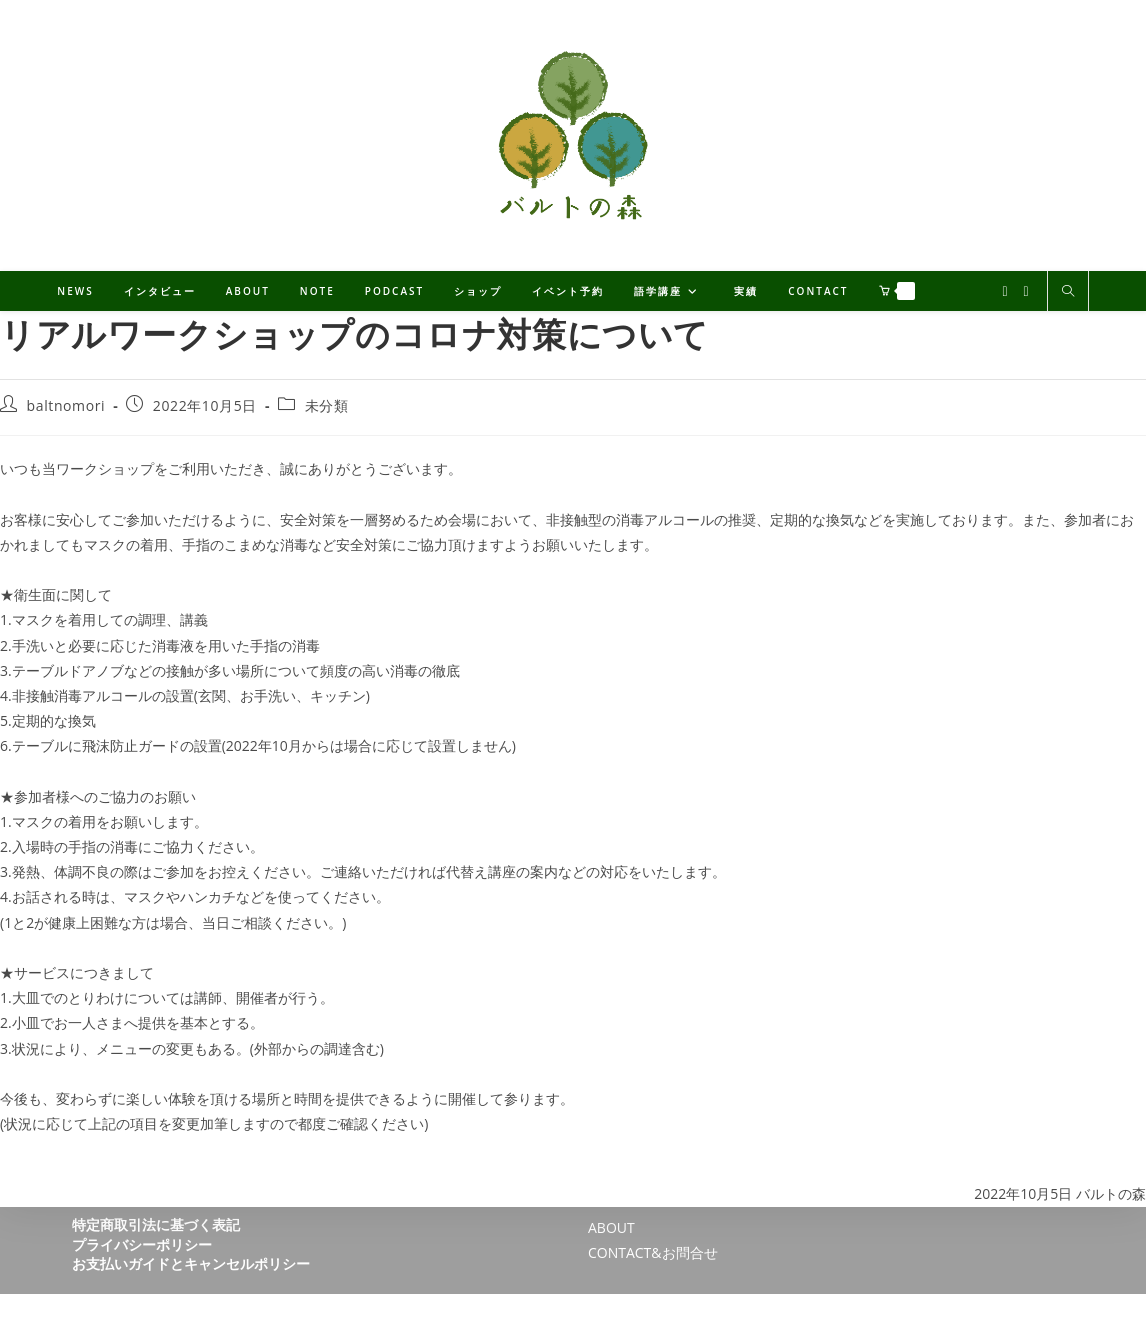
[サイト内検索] (1068, 292)
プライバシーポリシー (142, 1244)
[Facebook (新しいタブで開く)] (1026, 291)
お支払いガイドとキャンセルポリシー (191, 1263)
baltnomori (66, 405)
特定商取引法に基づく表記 (156, 1224)
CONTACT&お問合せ (653, 1252)
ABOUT (611, 1227)
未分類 (327, 405)
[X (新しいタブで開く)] (1004, 291)
